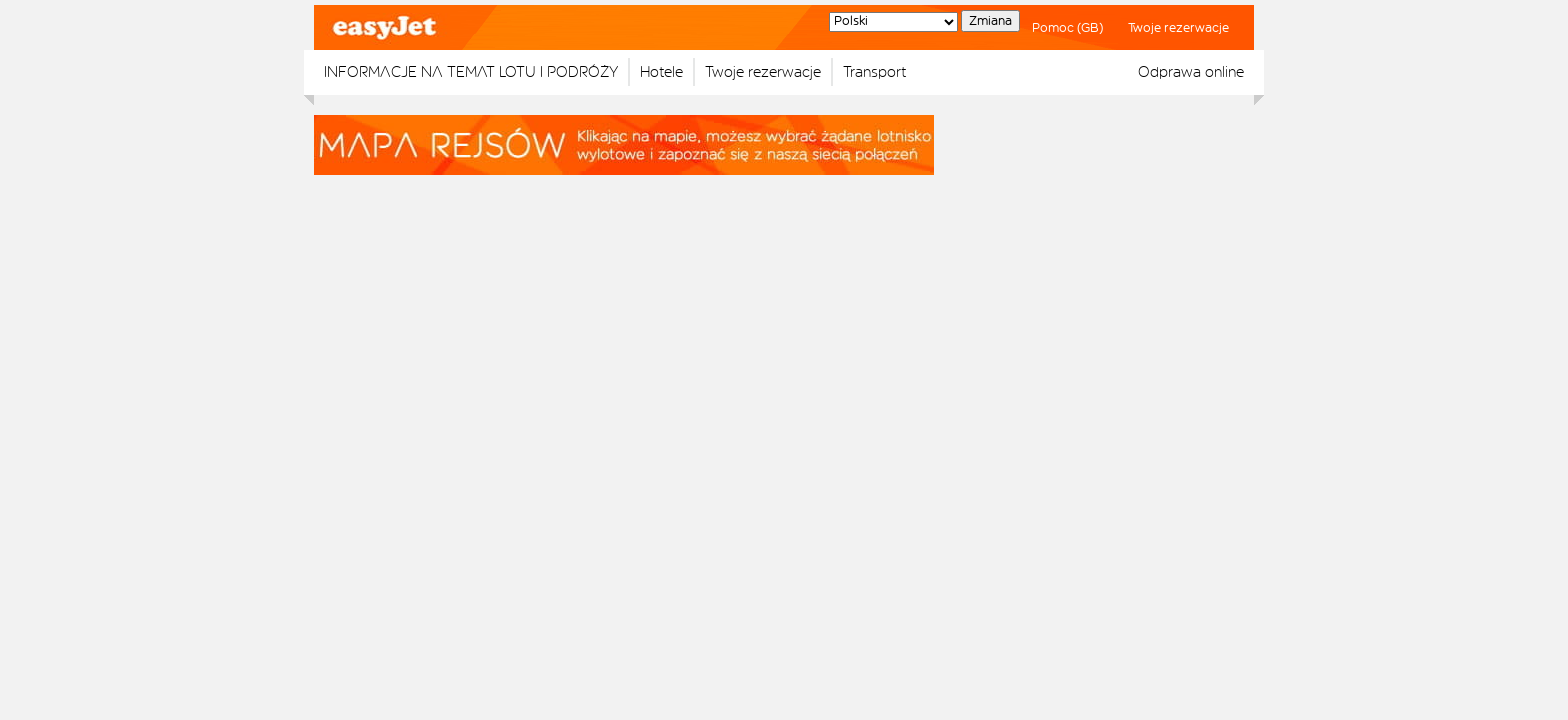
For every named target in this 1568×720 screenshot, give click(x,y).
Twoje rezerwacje (1178, 28)
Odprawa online (1191, 72)
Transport (874, 72)
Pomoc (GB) (1067, 28)
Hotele (661, 72)
